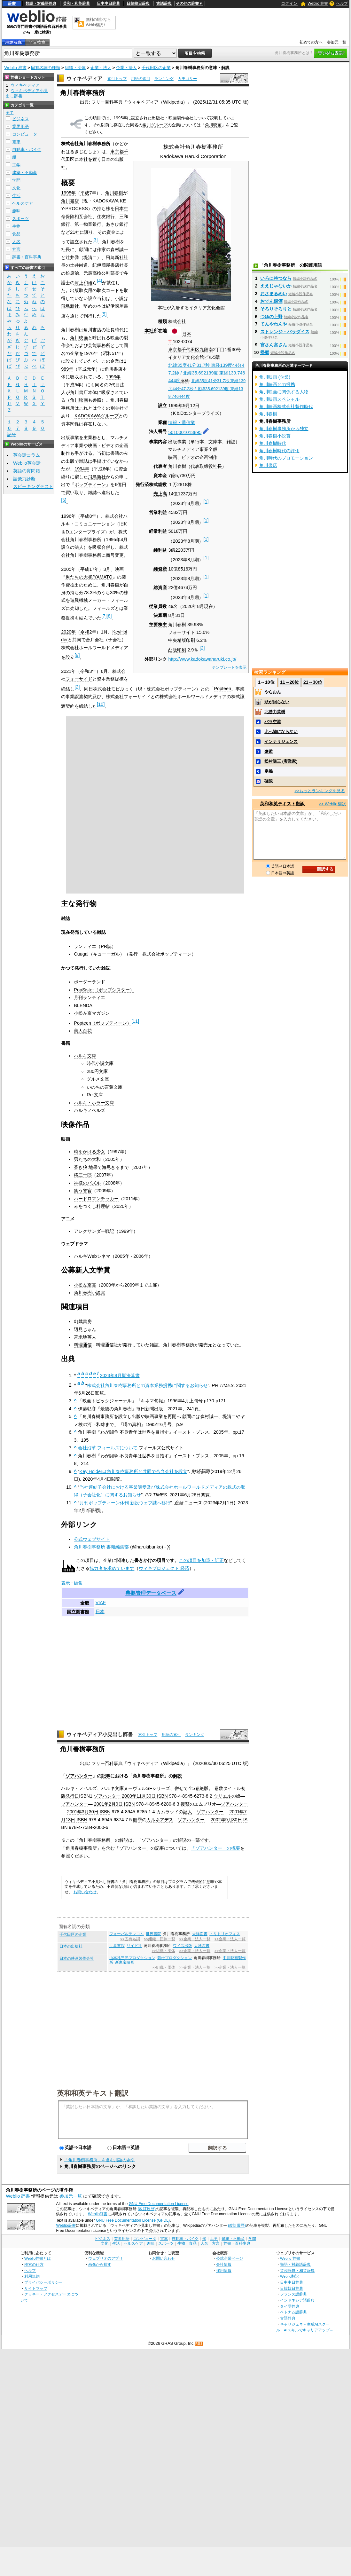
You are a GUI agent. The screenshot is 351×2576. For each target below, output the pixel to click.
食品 (16, 234)
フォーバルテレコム (126, 1934)
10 (101, 704)
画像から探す (99, 2264)
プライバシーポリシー (43, 2282)
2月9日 (116, 1804)
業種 (162, 422)
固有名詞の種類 (45, 67)
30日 (93, 1811)
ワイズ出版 (182, 1946)
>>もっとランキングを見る (319, 790)
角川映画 (213, 124)
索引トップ (117, 78)
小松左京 (83, 1013)
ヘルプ (342, 3)
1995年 (175, 405)
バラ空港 (272, 721)
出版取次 (79, 290)
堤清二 (90, 257)
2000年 (129, 1796)
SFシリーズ (158, 1788)
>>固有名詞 (130, 1939)
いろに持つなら (276, 278)
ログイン (289, 3)
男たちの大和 (87, 1159)
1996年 (68, 516)
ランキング (164, 78)
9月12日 (191, 405)
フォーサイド (181, 632)
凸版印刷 (177, 649)
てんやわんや (273, 324)
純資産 (160, 568)
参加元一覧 (336, 42)
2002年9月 (221, 1819)
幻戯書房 (83, 1321)
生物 (16, 226)
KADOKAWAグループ (96, 415)
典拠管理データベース (150, 1593)
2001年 (101, 1804)
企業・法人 (100, 67)
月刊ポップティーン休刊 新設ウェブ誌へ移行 (125, 1502)
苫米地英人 (85, 1337)
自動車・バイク (26, 149)
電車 (16, 141)
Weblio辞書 (97, 2214)
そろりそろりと (276, 308)
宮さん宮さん (273, 344)
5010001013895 (184, 432)
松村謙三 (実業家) (280, 761)
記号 (11, 435)
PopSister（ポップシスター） (104, 989)
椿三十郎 (83, 1175)
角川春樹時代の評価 (279, 450)
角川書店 (70, 200)
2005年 (68, 569)
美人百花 (83, 1030)
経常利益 (158, 531)
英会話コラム (26, 455)
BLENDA (83, 1005)
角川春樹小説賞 (89, 1292)
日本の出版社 (70, 1946)
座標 (184, 380)
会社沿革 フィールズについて (107, 1447)
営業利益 (158, 512)
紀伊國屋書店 (105, 265)
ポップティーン (90, 484)
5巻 (195, 1788)
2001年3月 (78, 1811)
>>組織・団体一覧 (159, 1939)
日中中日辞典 (108, 3)
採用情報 (223, 2270)
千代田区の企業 (156, 67)
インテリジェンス (281, 741)
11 (135, 1021)
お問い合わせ (85, 1892)
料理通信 (83, 1344)
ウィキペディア (84, 78)
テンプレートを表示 (229, 667)
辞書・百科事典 (26, 257)
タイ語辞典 (289, 2306)
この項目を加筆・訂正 (201, 1560)
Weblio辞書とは (37, 2258)
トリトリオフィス (224, 1934)
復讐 (185, 1804)
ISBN (162, 1796)
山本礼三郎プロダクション (132, 1958)
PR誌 (106, 946)
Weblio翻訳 (289, 2276)
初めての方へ (311, 42)
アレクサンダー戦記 (94, 1231)
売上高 (160, 493)
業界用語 (20, 126)
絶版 (203, 1788)
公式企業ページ (229, 2258)
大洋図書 (199, 1934)
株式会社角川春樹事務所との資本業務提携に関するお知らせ (147, 1385)
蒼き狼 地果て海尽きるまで (101, 1167)
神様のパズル (87, 1183)
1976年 (90, 353)
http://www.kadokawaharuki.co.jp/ (202, 659)
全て (9, 112)
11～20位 (289, 682)
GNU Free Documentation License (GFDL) (133, 2220)
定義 (268, 771)
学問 (16, 180)
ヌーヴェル (135, 1788)
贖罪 (137, 1819)
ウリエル (222, 1796)
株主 (162, 624)
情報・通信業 (181, 422)
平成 (84, 192)
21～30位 (312, 682)
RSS (199, 2343)
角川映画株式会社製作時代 (286, 406)
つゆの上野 (271, 316)
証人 (187, 1811)
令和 (84, 631)
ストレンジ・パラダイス (284, 331)
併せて (181, 1788)
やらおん (272, 691)
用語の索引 (140, 78)
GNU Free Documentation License (159, 2204)
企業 (107, 1560)
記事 (105, 1775)
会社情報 (223, 2264)
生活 (16, 195)
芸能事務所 (99, 345)
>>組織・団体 (163, 1951)
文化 (16, 187)
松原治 (72, 273)
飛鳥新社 (115, 257)
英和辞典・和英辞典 (297, 2270)
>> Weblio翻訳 (332, 803)
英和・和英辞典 (76, 3)
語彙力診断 (24, 478)
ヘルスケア (22, 203)
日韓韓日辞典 (138, 3)
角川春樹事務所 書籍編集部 (101, 1546)
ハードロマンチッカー (96, 1198)
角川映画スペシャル (279, 399)
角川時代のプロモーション (286, 458)
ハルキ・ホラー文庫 (94, 1102)
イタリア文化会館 (186, 357)
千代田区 (190, 349)
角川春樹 (177, 466)
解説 (177, 1775)
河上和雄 (83, 282)
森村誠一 (119, 249)
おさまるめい (273, 293)
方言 (16, 249)
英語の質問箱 (26, 470)
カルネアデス (159, 1819)
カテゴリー (187, 78)
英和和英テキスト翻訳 (93, 2093)
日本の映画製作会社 (76, 1958)
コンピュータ (24, 134)
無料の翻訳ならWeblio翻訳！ (98, 22)
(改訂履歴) (147, 2209)
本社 (148, 330)
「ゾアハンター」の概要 (215, 1848)
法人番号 (158, 431)
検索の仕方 (33, 2264)
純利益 (160, 550)
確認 (268, 781)
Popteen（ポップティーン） (102, 1023)
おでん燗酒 (271, 301)
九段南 (206, 349)
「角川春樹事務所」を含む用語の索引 (99, 2159)
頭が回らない (276, 701)
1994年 (81, 468)
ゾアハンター (79, 1775)
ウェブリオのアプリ (105, 2258)
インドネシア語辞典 (297, 2300)
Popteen (222, 688)
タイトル (232, 1788)
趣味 (16, 211)
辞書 (12, 3)
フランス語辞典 (293, 2294)
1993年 (113, 376)
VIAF (101, 1602)
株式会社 (177, 321)
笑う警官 (83, 1190)
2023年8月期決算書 (120, 1375)
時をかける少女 (89, 1151)
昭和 (107, 353)
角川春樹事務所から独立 (283, 428)
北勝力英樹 (274, 711)
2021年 (68, 671)
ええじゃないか (276, 285)
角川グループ (155, 124)
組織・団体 (75, 67)
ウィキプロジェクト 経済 (164, 1568)
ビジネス (20, 118)
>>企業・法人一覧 (194, 1939)
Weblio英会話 (27, 463)
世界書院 (153, 1934)
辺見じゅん (85, 1329)
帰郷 (264, 352)
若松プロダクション (174, 1958)
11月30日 (146, 1796)
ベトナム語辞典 (293, 2312)
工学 (16, 164)
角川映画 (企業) (275, 377)
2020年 (68, 631)
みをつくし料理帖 (92, 1206)
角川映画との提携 (277, 384)
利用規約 (32, 2276)
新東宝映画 (124, 1962)
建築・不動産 (24, 172)
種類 (162, 321)
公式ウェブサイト (92, 1539)
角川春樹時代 (272, 443)
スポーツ (20, 218)
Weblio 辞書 (318, 3)
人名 (16, 241)
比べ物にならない (281, 731)
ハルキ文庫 (85, 1055)
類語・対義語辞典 (41, 3)
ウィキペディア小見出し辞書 (99, 1734)
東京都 (175, 349)
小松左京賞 (85, 1285)
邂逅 (268, 751)
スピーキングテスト (33, 486)
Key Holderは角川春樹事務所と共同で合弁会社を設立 (133, 1471)
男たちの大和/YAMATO (89, 576)
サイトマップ (35, 2288)
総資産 (160, 587)
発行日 (72, 1796)
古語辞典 (164, 3)
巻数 (218, 1788)
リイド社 (134, 1946)
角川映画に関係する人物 (283, 391)
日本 (186, 333)
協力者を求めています (112, 1568)
